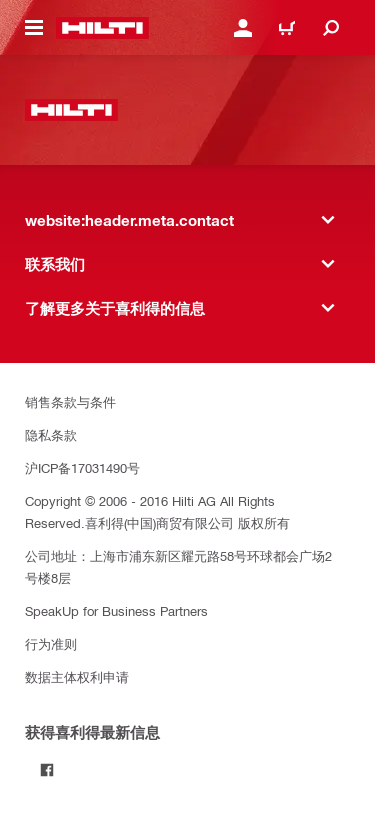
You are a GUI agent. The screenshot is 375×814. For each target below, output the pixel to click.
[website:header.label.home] (102, 28)
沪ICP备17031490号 (82, 467)
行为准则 (51, 643)
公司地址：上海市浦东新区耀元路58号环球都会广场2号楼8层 (178, 566)
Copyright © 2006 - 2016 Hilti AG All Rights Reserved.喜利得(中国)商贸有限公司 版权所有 (157, 511)
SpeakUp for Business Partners (116, 610)
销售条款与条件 (70, 401)
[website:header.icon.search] (331, 28)
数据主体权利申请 (77, 676)
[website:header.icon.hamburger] (34, 28)
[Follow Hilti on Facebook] (47, 770)
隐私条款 (51, 434)
